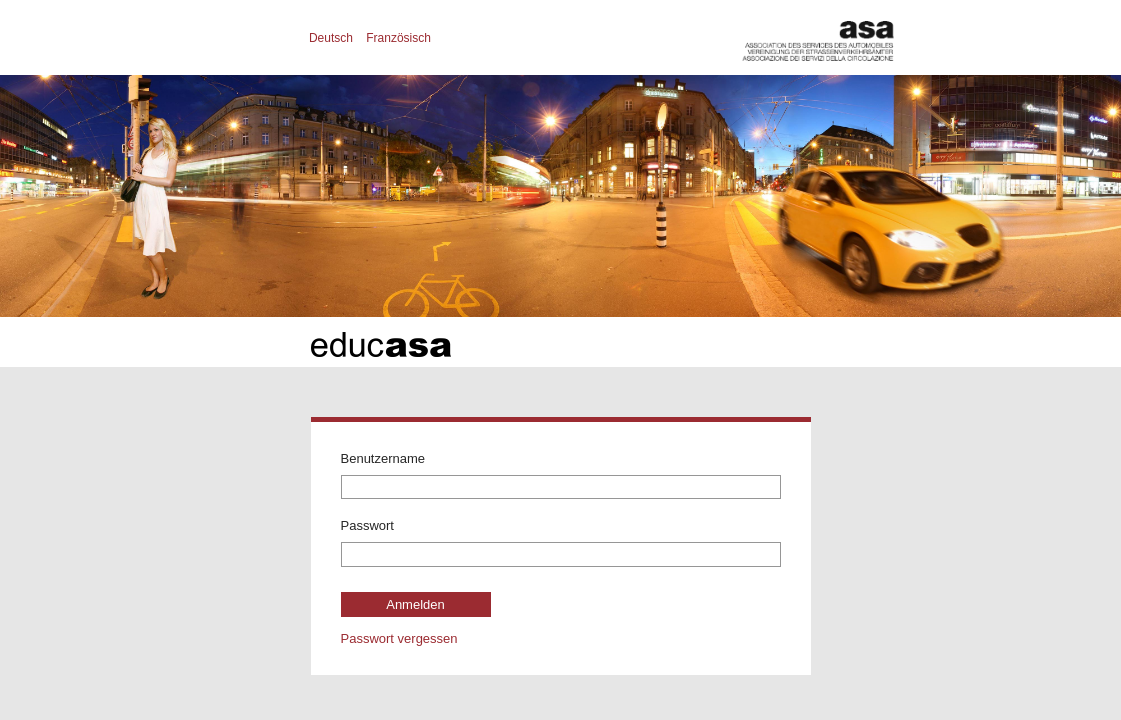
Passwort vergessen (399, 638)
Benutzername (383, 458)
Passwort (367, 525)
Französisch (398, 38)
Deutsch (331, 38)
